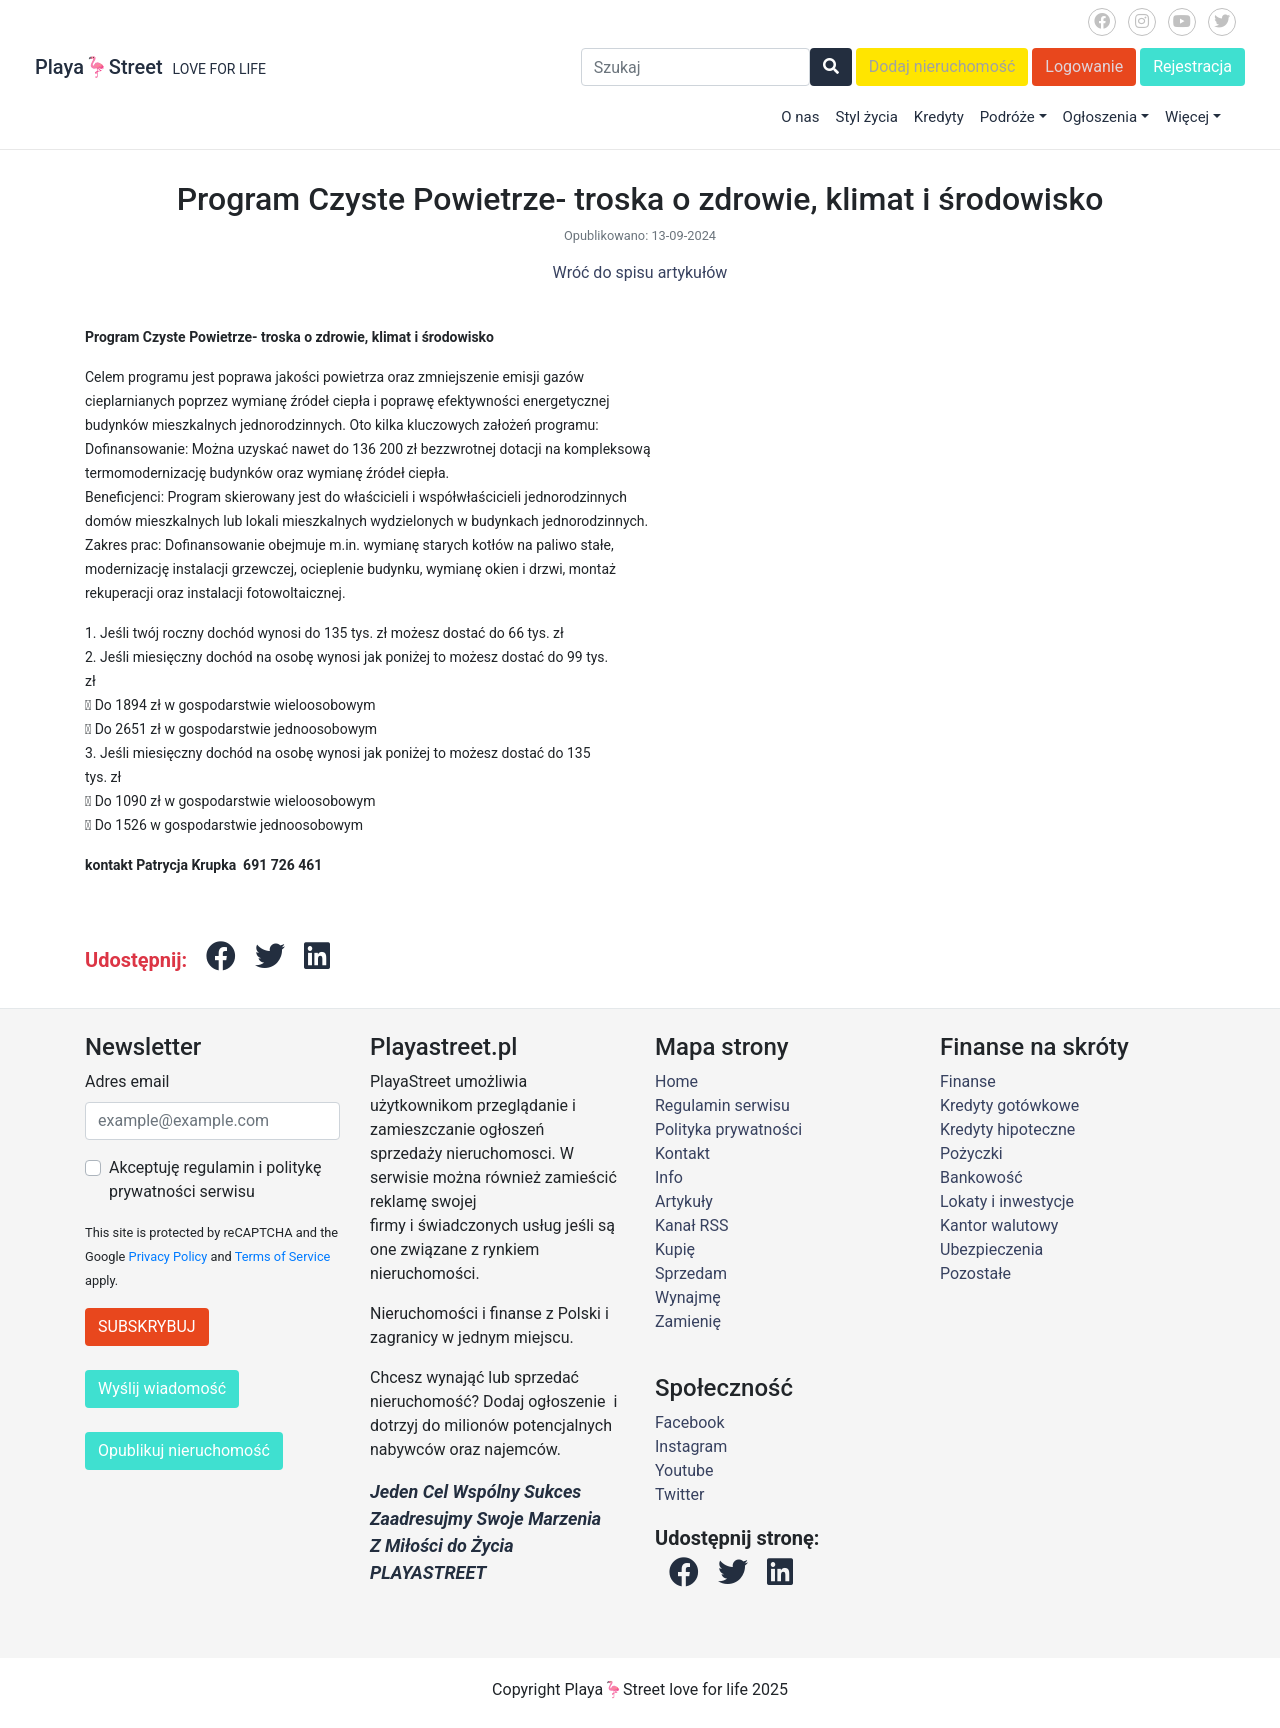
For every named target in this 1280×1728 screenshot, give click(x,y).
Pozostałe (975, 1273)
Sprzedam (691, 1273)
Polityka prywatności (728, 1129)
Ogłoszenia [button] (1100, 117)
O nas (800, 117)
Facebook (689, 1422)
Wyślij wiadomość (162, 1388)
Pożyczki (971, 1153)
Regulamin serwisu (722, 1105)
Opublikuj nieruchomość (184, 1450)
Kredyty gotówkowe (1009, 1105)
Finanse (968, 1081)
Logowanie (1084, 66)
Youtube (684, 1470)
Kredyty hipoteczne (1007, 1129)
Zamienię (688, 1321)
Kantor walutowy (999, 1225)
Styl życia (866, 117)
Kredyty (939, 117)
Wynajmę (688, 1297)
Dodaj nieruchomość (942, 66)
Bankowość (981, 1177)
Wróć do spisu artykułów (640, 272)
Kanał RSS (691, 1225)
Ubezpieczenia (991, 1249)
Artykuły (684, 1201)
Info (669, 1177)
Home (676, 1081)
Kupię (675, 1249)
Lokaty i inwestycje (1007, 1201)
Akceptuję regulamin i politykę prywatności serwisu (215, 1179)
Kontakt (682, 1153)
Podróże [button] (1007, 117)
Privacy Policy (168, 1256)
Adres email (127, 1081)
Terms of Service (283, 1256)
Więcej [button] (1187, 117)
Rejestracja (1192, 66)
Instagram (691, 1446)
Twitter (679, 1494)
